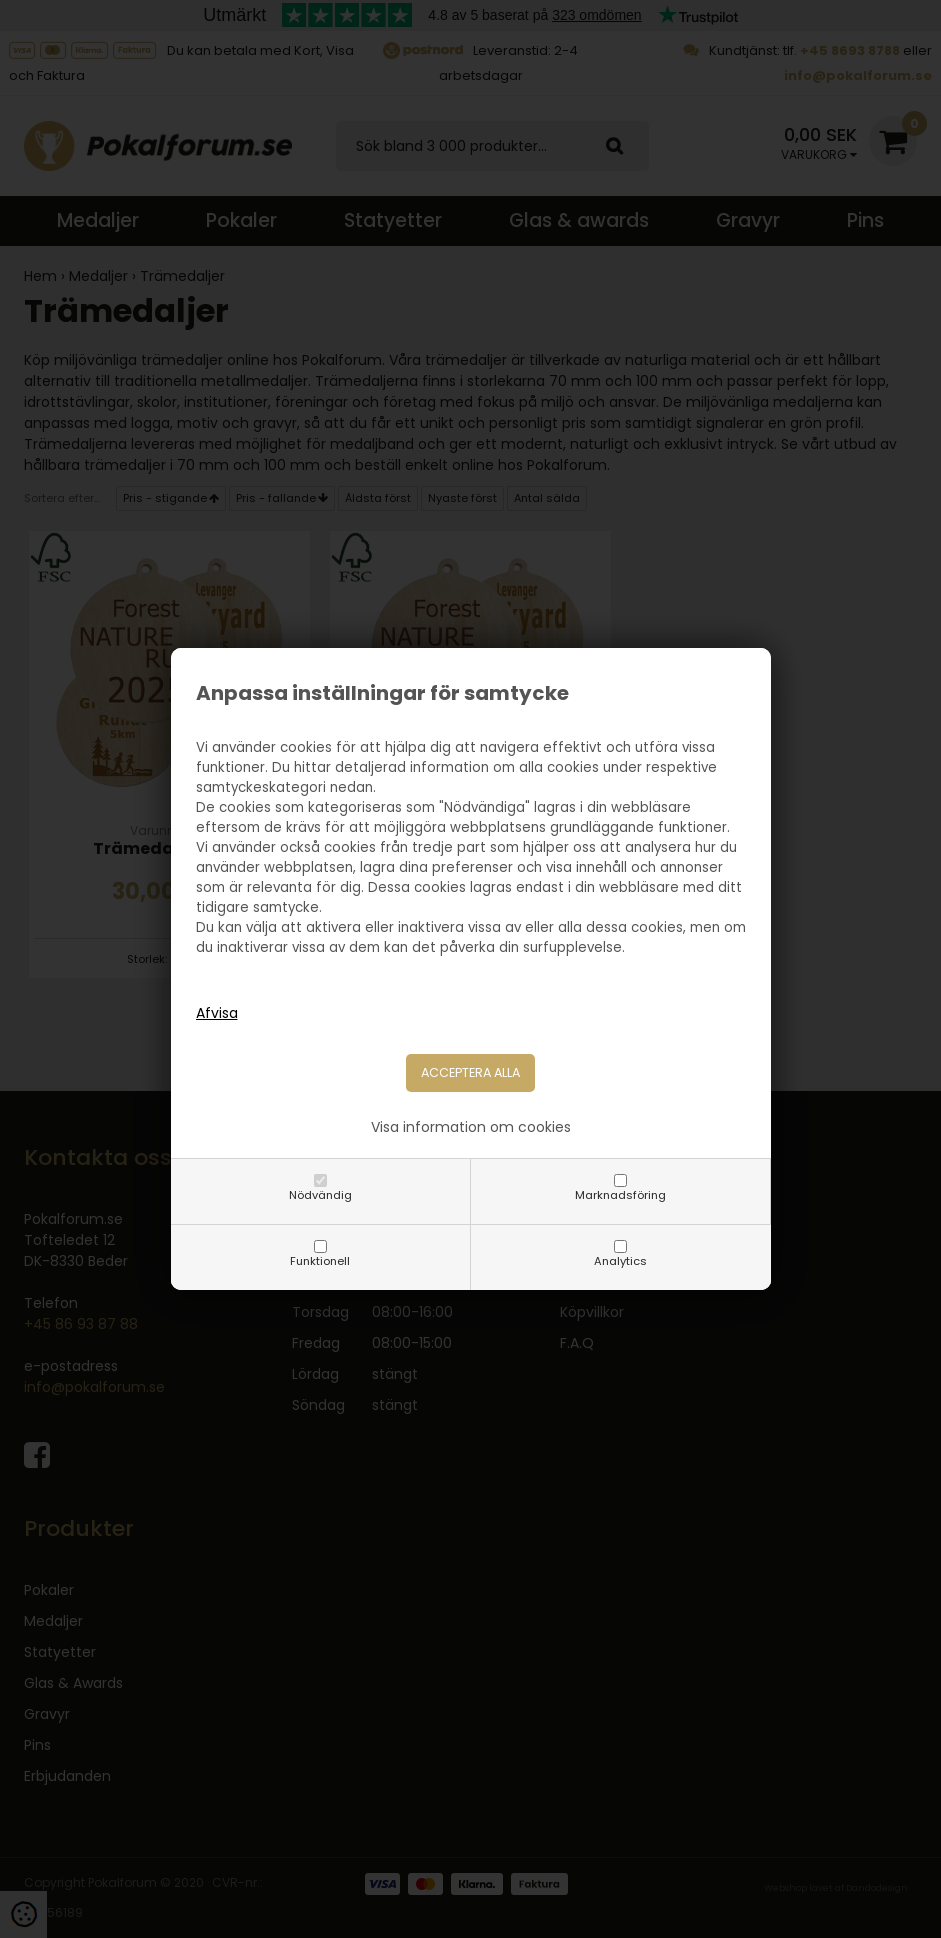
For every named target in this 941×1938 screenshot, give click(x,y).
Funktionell (320, 1261)
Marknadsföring (620, 1195)
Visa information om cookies (471, 1127)
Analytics (620, 1261)
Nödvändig (320, 1195)
